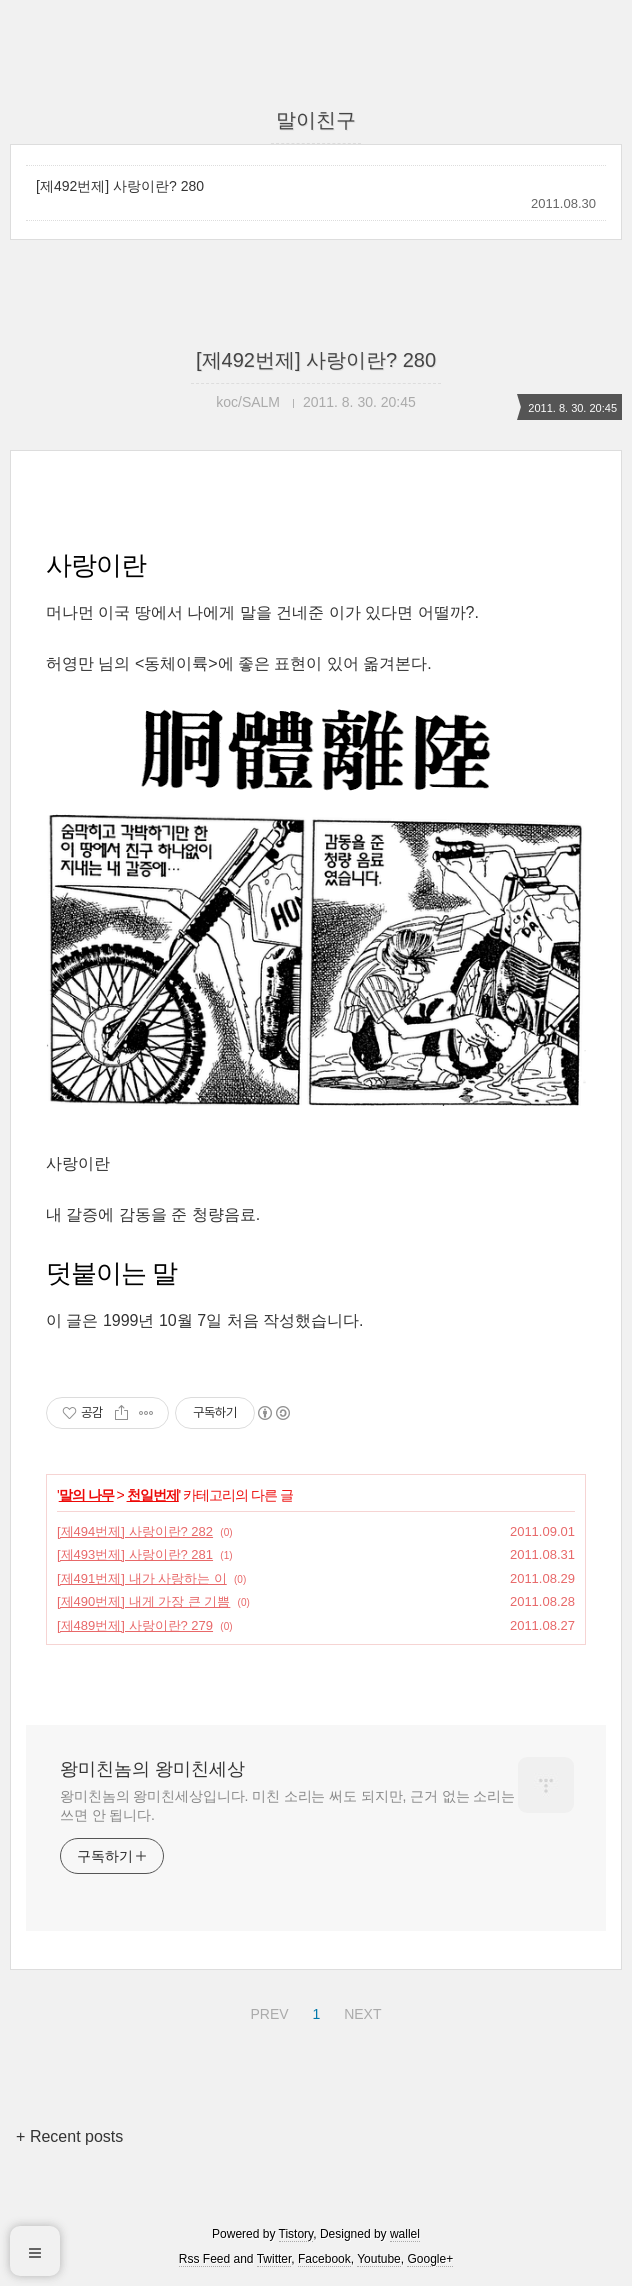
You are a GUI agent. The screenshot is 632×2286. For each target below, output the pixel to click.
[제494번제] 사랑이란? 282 (135, 1531)
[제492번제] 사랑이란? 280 (120, 186)
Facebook (324, 2259)
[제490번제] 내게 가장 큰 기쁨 (143, 1601)
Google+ (430, 2259)
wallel (405, 2234)
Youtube (379, 2259)
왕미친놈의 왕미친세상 (152, 1769)
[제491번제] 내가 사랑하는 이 (142, 1578)
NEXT (360, 2011)
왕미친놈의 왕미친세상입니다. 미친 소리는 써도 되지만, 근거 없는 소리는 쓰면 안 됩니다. (287, 1805)
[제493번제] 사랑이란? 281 (135, 1554)
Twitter (274, 2259)
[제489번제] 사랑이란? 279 (135, 1625)
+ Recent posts (69, 2136)
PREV (266, 2011)
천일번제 (153, 1495)
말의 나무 (86, 1495)
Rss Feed (204, 2259)
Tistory (296, 2234)
